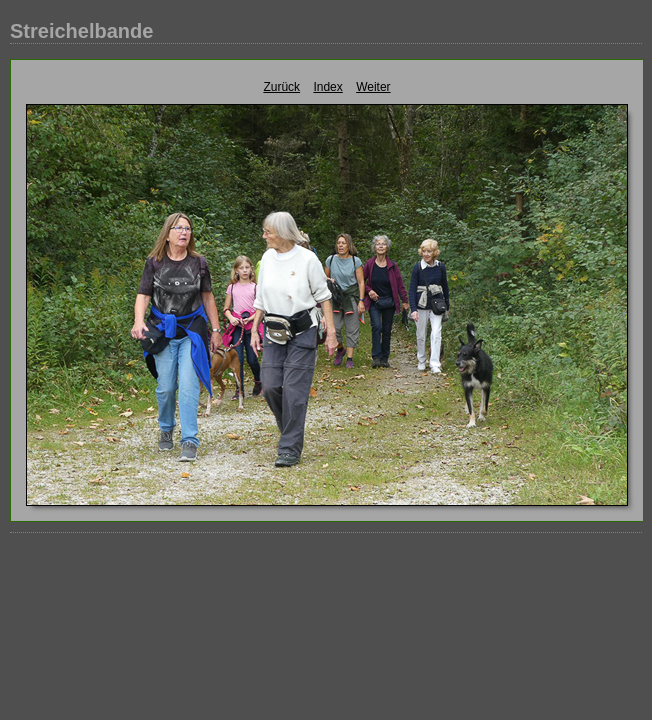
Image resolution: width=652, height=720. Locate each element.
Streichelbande (81, 31)
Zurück (281, 87)
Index (327, 87)
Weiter (373, 87)
